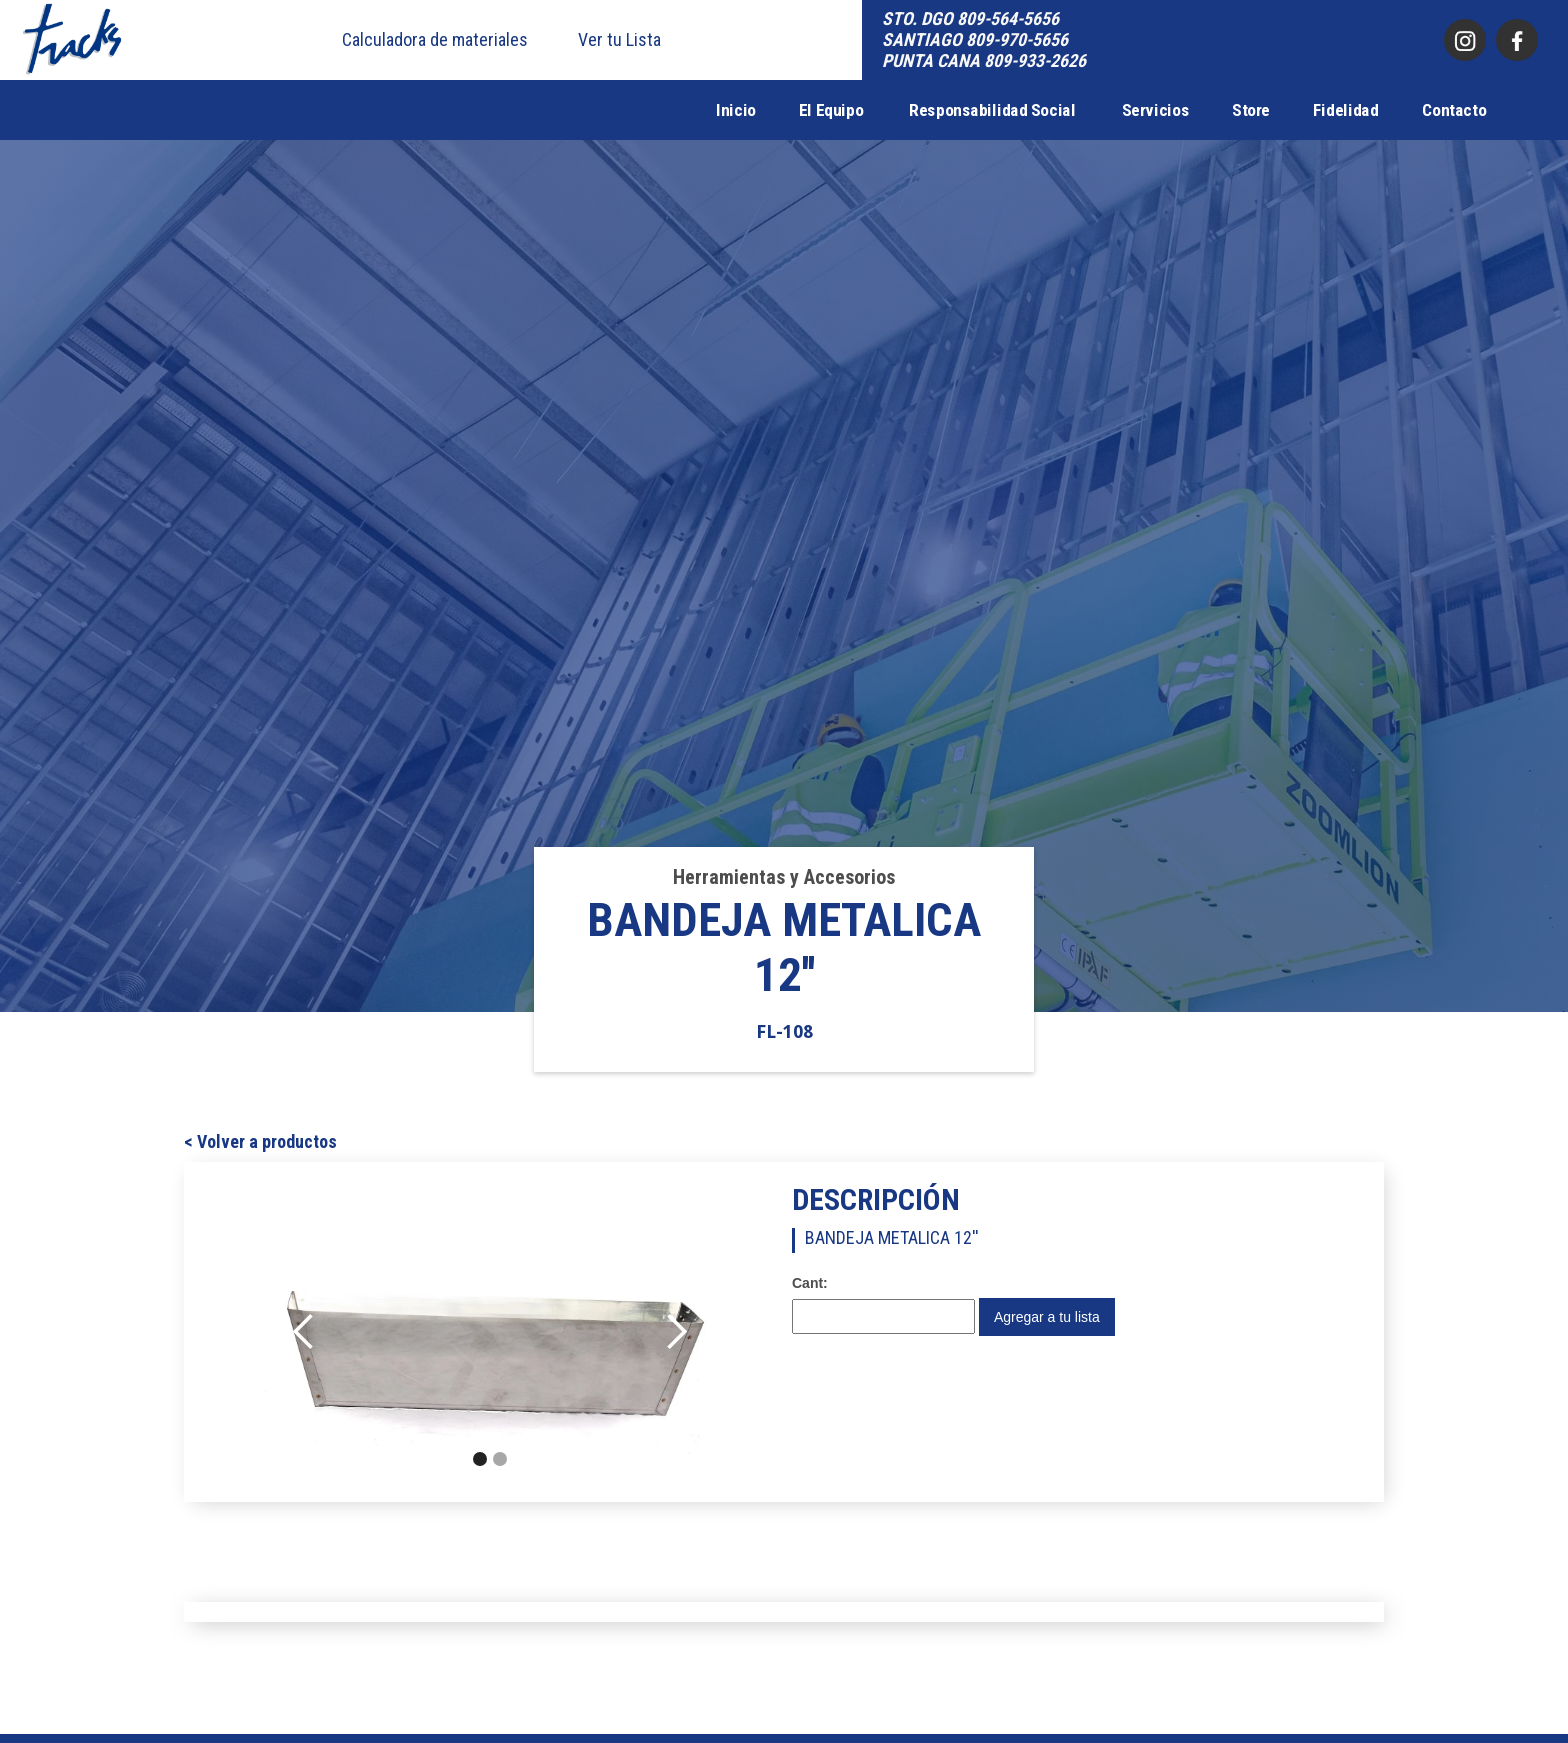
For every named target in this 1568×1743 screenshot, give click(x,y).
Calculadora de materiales (435, 40)
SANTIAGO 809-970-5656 (975, 39)
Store (1251, 110)
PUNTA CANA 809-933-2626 (984, 60)
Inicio (736, 110)
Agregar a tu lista (1047, 1317)
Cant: (810, 1283)
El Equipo (831, 110)
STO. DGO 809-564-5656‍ (970, 18)
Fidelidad (1346, 110)
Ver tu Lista (619, 40)
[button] (304, 1332)
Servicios (1155, 110)
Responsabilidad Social (992, 110)
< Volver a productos (260, 1142)
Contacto (1454, 110)
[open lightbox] (489, 1332)
